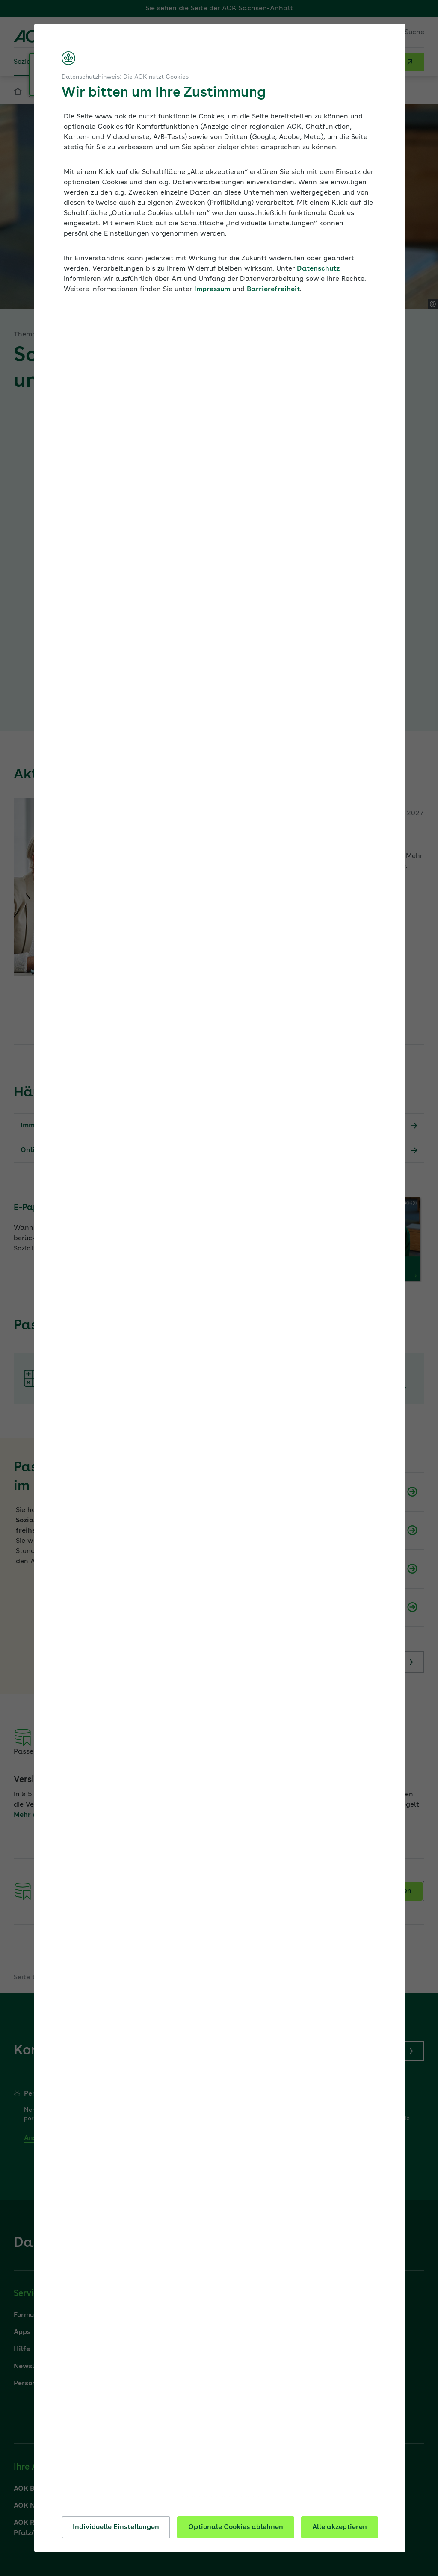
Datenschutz (318, 268)
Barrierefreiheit (273, 289)
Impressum (212, 289)
